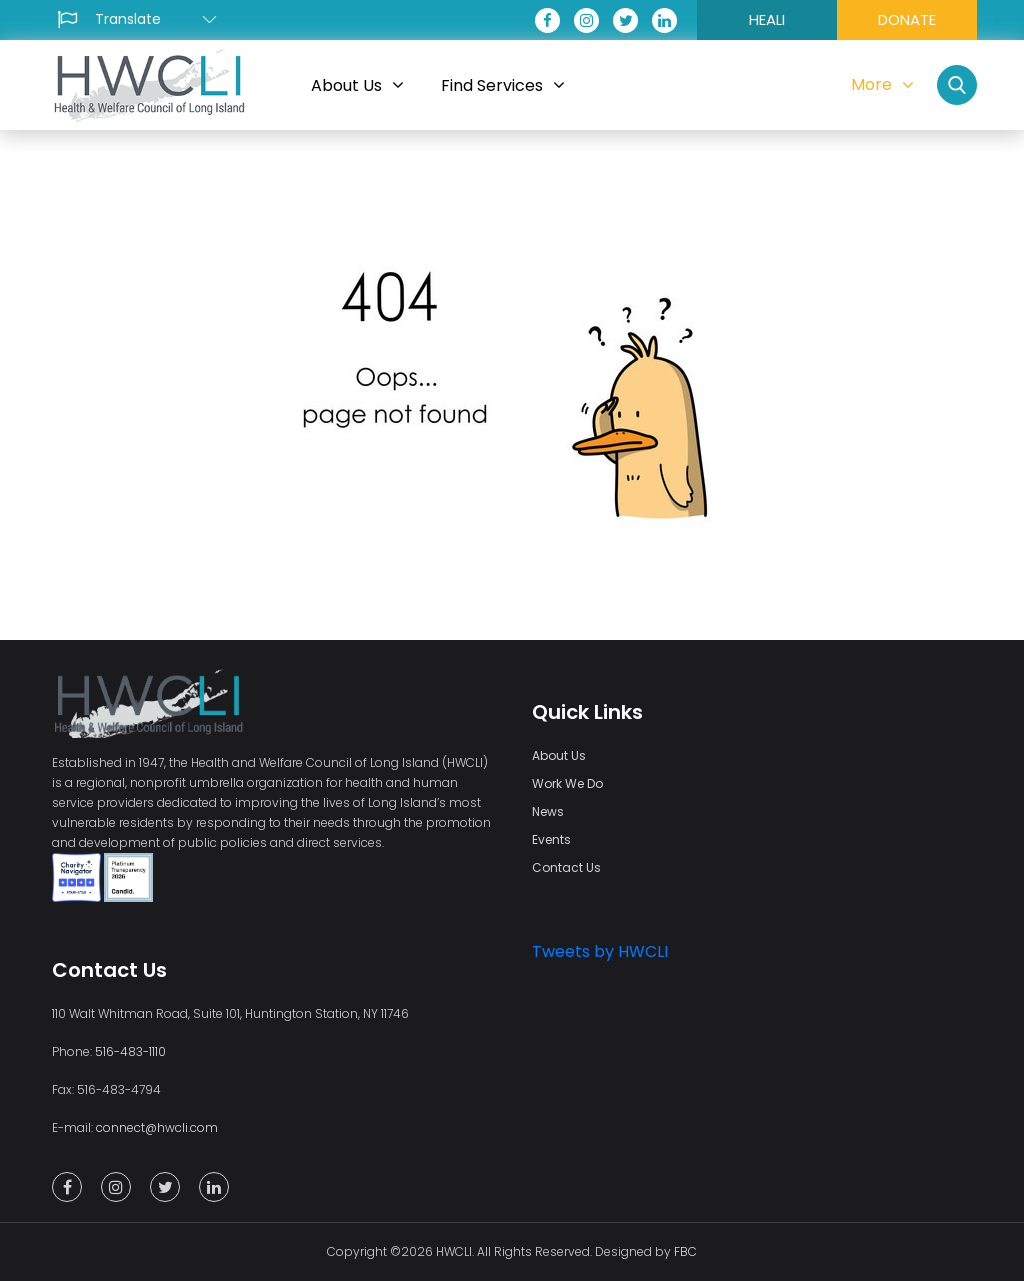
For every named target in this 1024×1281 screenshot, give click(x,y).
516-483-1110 (130, 1051)
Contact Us (566, 867)
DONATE (907, 19)
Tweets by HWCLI (600, 951)
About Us (559, 755)
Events (551, 839)
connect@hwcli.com (157, 1127)
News (548, 811)
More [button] (882, 84)
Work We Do (567, 783)
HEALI (767, 19)
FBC (685, 1251)
